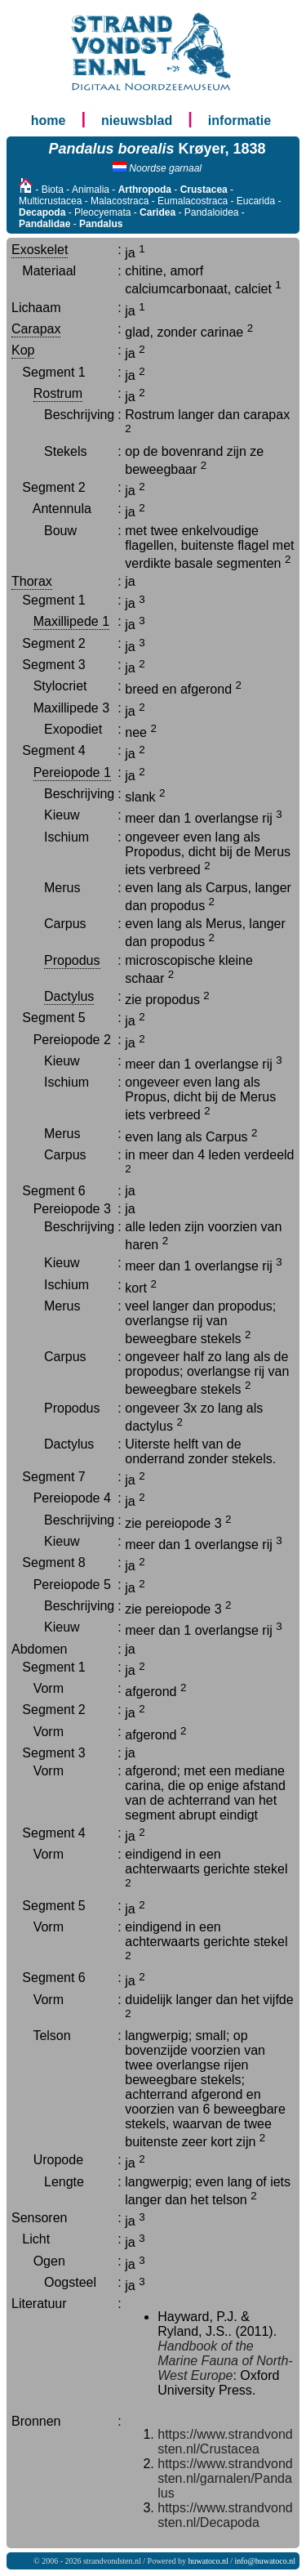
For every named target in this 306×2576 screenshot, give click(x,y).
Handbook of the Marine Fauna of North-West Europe (224, 2360)
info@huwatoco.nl (265, 2560)
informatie (239, 120)
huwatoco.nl (208, 2560)
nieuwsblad (136, 120)
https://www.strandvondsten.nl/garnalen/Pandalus (224, 2478)
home (48, 120)
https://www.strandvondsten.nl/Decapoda (224, 2515)
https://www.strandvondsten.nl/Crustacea (224, 2441)
